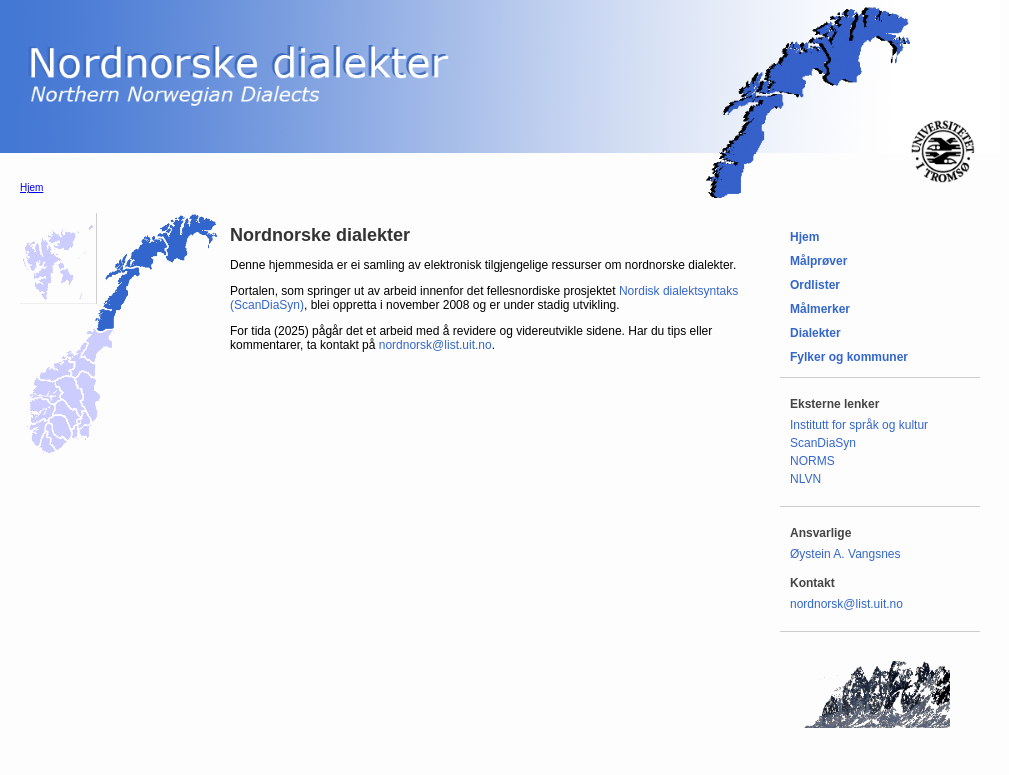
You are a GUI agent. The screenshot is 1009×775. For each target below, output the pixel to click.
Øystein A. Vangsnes (845, 554)
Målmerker (820, 309)
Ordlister (815, 285)
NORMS (812, 461)
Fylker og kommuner (849, 357)
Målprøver (818, 261)
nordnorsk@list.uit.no (435, 345)
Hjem (31, 187)
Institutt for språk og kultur (859, 425)
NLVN (805, 479)
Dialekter (815, 333)
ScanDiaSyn (823, 443)
